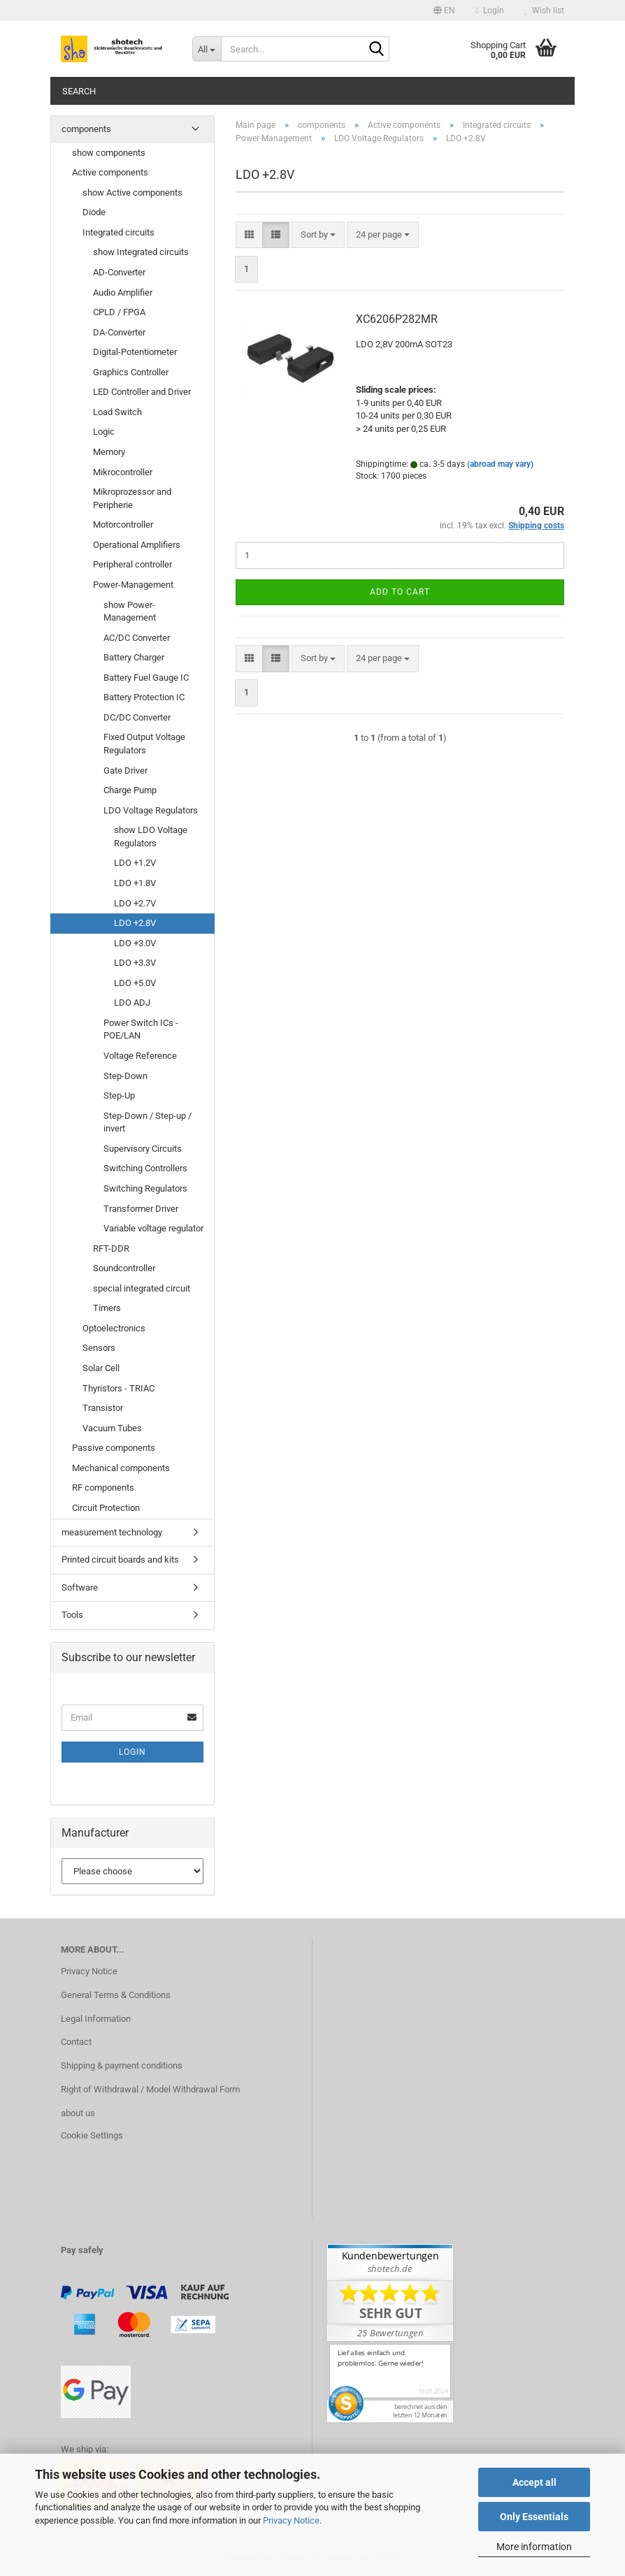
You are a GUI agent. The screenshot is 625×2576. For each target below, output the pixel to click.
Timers (107, 1308)
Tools (72, 1614)
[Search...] (207, 48)
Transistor (102, 1408)
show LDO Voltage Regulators (150, 836)
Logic (104, 431)
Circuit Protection (106, 1508)
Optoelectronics (113, 1328)
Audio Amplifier (122, 292)
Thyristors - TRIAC (118, 1388)
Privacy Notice (291, 2520)
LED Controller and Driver (142, 391)
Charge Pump (130, 790)
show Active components (132, 192)
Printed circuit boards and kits (120, 1559)
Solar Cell (101, 1368)
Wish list (544, 10)
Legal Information (96, 2018)
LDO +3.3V (135, 962)
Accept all (534, 2482)
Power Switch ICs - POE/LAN (140, 1029)
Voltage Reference (140, 1055)
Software (80, 1587)
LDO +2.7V (135, 903)
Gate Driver (125, 770)
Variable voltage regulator (153, 1228)
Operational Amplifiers (136, 545)
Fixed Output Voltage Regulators (144, 743)
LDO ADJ (132, 1002)
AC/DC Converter (136, 637)
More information (534, 2546)
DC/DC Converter (137, 717)
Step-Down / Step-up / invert (147, 1122)
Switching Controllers (145, 1168)
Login (132, 1752)
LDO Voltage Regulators (150, 810)
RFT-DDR (111, 1248)
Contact (76, 2041)
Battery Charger (133, 657)
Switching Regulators (145, 1188)
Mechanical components (121, 1468)
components (86, 129)
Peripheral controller (132, 564)
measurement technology (112, 1532)
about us (78, 2113)
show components (108, 152)
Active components (110, 172)
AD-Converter (119, 272)
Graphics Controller (130, 372)
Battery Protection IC (144, 697)
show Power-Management (129, 611)
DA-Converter (119, 332)
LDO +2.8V (135, 923)
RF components (103, 1487)
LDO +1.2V (135, 863)
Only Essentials (534, 2516)
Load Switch (117, 412)
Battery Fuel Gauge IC (146, 677)
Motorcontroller (123, 524)
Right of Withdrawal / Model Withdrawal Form (150, 2089)
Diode (94, 212)
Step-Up (119, 1095)
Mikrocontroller (122, 472)
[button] (444, 10)
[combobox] (318, 235)
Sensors (98, 1348)
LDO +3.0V (135, 943)
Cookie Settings (92, 2135)
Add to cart (400, 592)
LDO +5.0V (135, 983)
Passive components (113, 1447)
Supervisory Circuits (142, 1148)
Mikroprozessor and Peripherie (132, 498)
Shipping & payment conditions (121, 2065)
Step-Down (125, 1076)
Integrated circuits (118, 232)
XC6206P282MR (397, 319)
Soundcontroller (124, 1268)
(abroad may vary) (500, 464)
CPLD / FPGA (119, 312)
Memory (109, 452)
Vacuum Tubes (112, 1428)
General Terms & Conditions (116, 1995)
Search (79, 91)
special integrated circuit (141, 1288)
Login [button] (490, 10)
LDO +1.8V (135, 883)
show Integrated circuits (141, 252)
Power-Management (133, 584)
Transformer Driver (140, 1208)
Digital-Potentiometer (135, 352)
